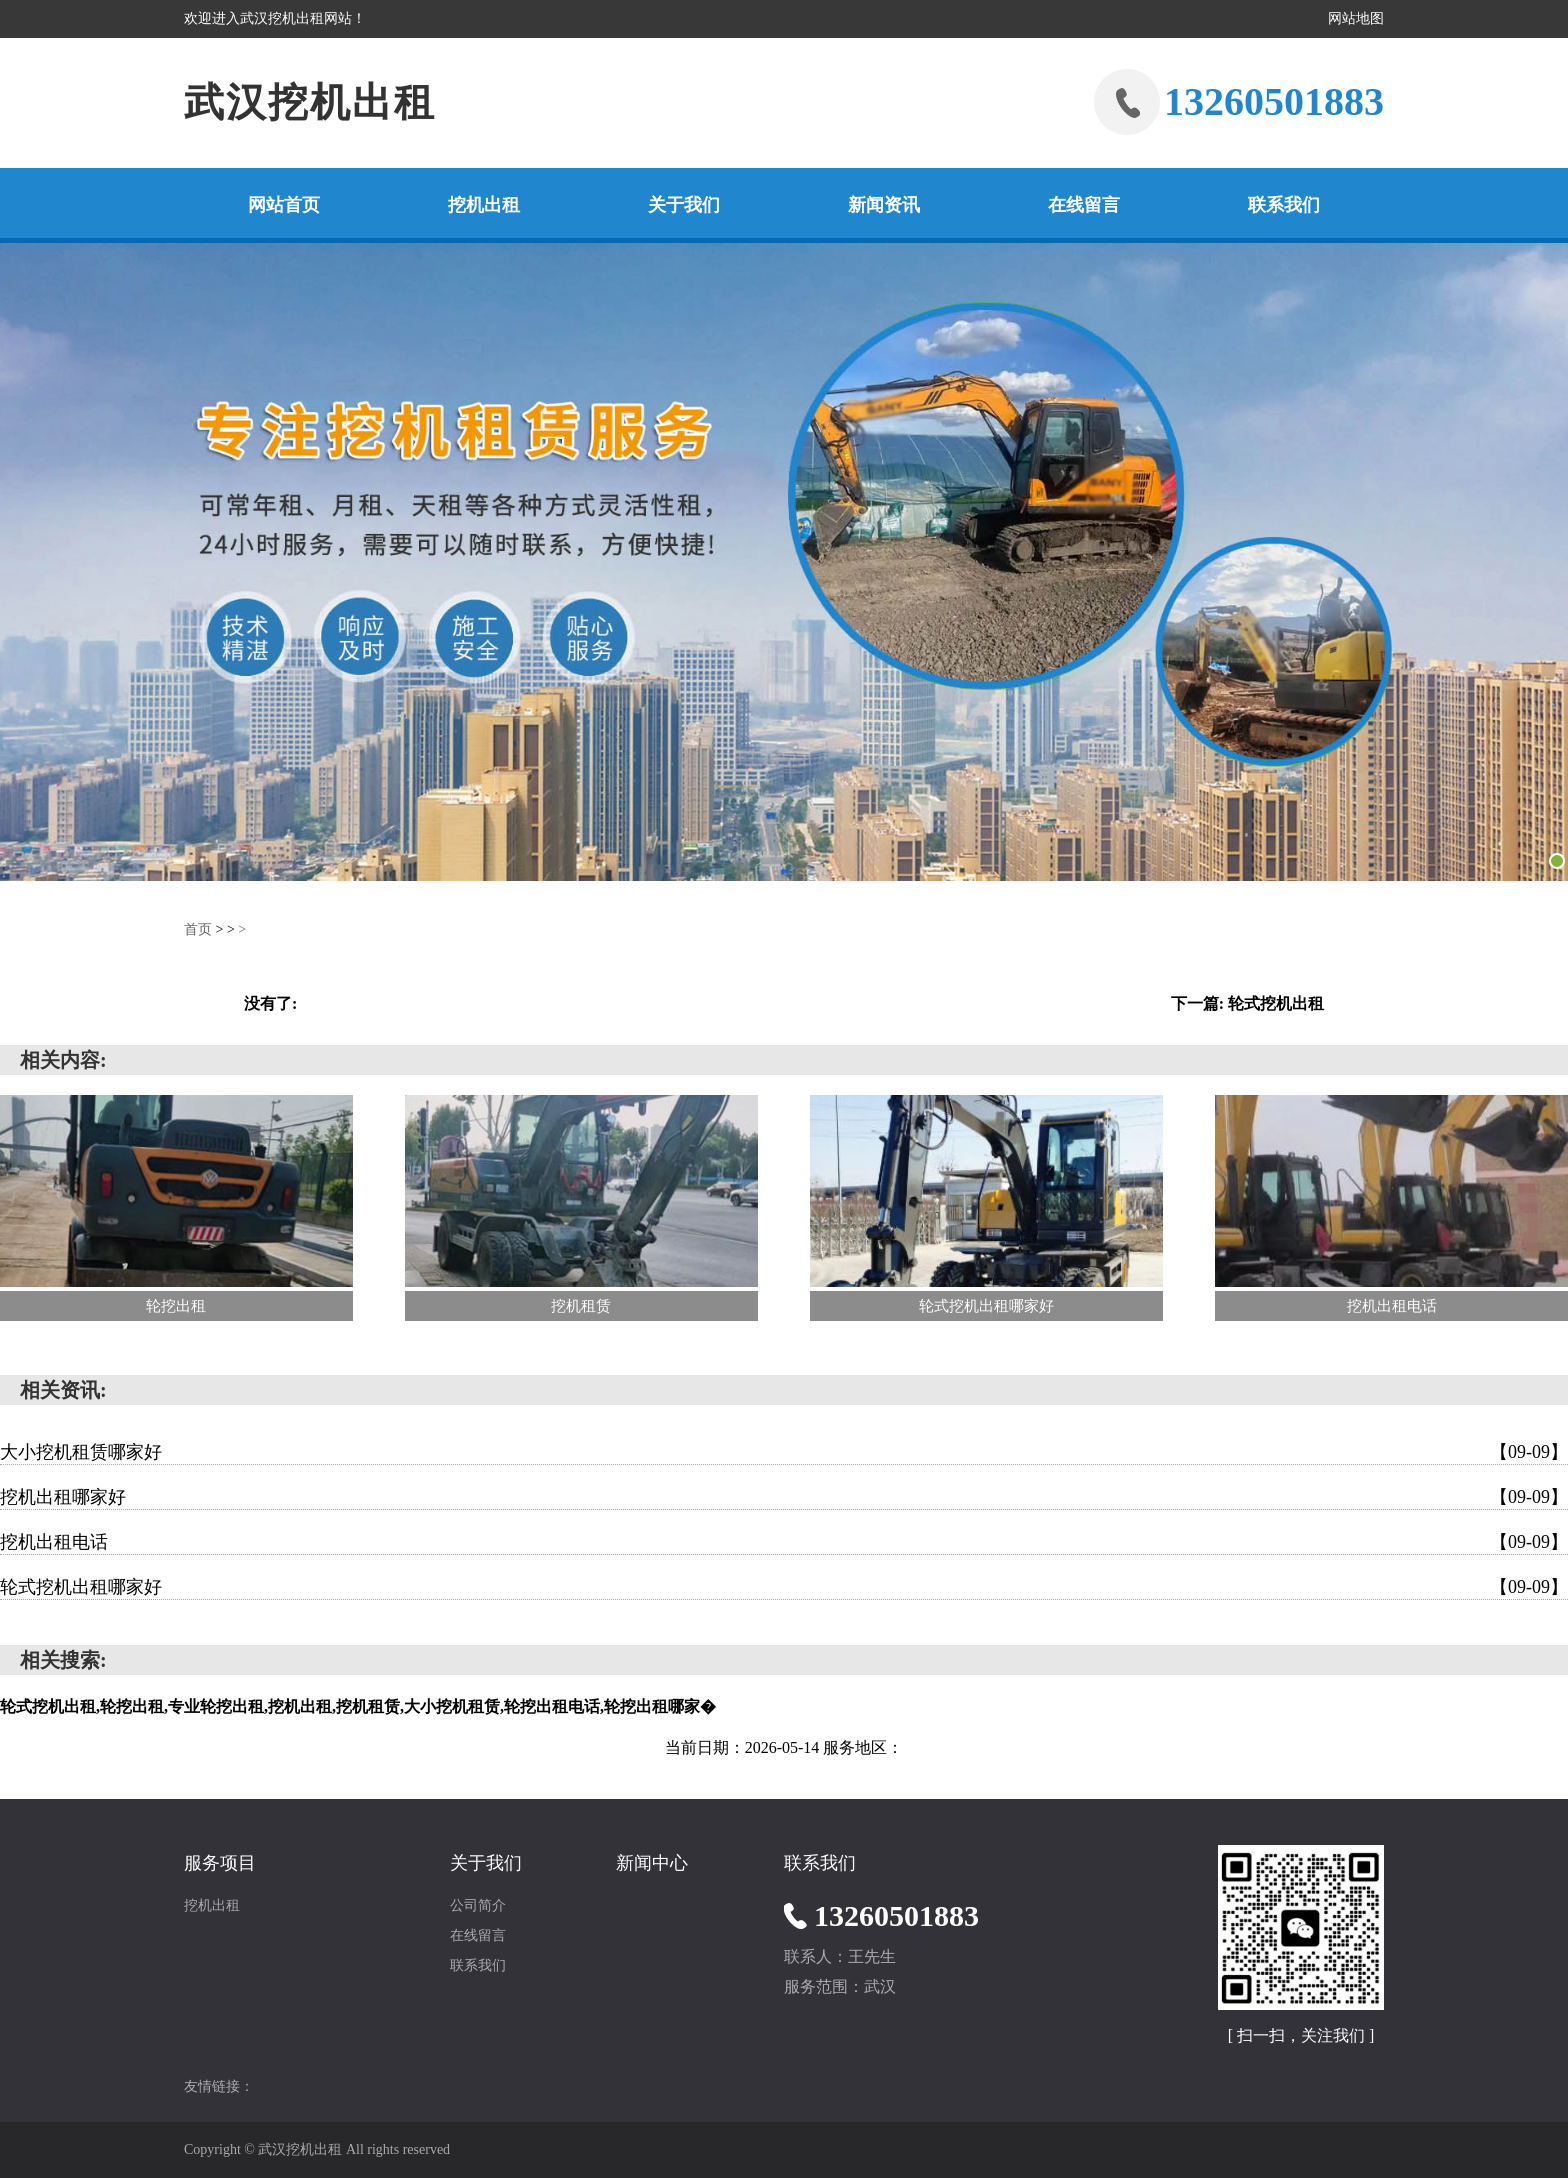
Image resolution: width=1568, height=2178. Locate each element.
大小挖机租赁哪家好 (784, 1452)
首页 (198, 929)
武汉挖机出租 (310, 102)
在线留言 (1084, 205)
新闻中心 (652, 1863)
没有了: (270, 1003)
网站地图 (1356, 18)
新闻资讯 (884, 205)
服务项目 (220, 1863)
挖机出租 (484, 205)
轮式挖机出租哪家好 (784, 1587)
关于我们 (684, 205)
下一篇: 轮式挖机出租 (1247, 1003)
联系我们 (1284, 205)
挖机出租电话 (784, 1542)
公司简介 (478, 1905)
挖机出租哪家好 (784, 1497)
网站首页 (284, 205)
